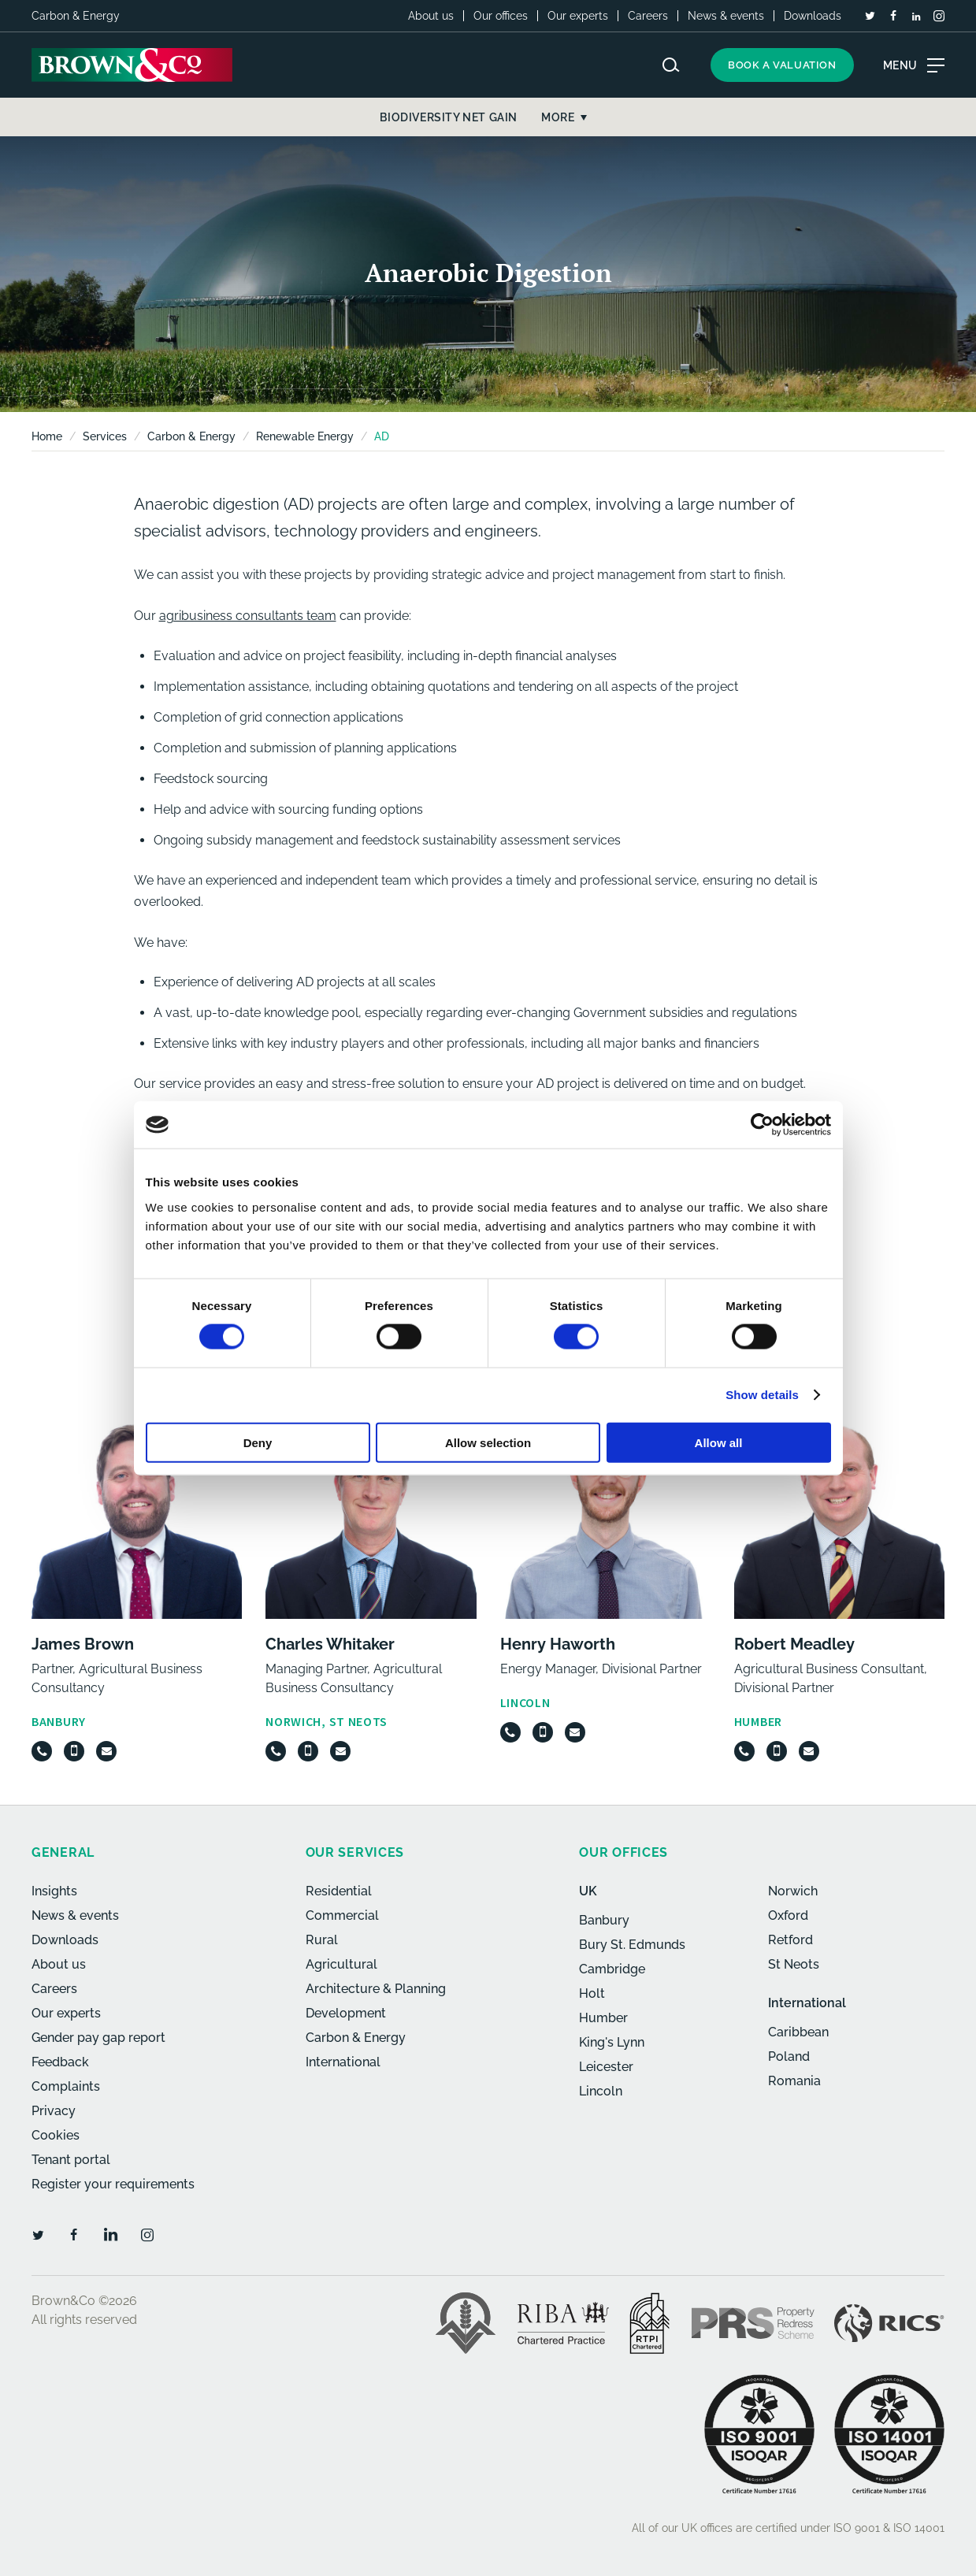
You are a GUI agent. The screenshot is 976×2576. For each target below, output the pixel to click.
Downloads (812, 15)
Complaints (66, 2086)
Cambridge (612, 1969)
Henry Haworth (557, 1644)
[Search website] (671, 65)
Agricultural (341, 1964)
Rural (322, 1939)
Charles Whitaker (330, 1644)
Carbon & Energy (191, 436)
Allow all (719, 1442)
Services (105, 436)
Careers (648, 15)
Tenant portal (71, 2159)
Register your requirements (113, 2184)
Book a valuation (782, 65)
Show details (762, 1394)
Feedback (60, 2061)
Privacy (54, 2110)
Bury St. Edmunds (632, 1944)
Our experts (577, 15)
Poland (789, 2056)
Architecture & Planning (376, 1988)
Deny (258, 1442)
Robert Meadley (794, 1644)
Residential (339, 1891)
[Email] (106, 1751)
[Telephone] (42, 1751)
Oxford (788, 1915)
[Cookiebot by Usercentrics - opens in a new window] (762, 1125)
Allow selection (488, 1442)
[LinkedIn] (916, 16)
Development (346, 2013)
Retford (790, 1939)
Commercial (342, 1915)
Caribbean (798, 2032)
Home (47, 436)
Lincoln (600, 2091)
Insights (54, 1891)
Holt (592, 1993)
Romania (794, 2080)
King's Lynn (611, 2042)
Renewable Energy (305, 436)
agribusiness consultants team (247, 615)
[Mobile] (74, 1751)
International (343, 2061)
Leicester (606, 2066)
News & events (726, 15)
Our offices (500, 15)
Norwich (793, 1891)
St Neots (793, 1964)
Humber (603, 2017)
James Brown (83, 1644)
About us (431, 15)
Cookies (56, 2135)
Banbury (604, 1920)
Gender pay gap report (98, 2037)
